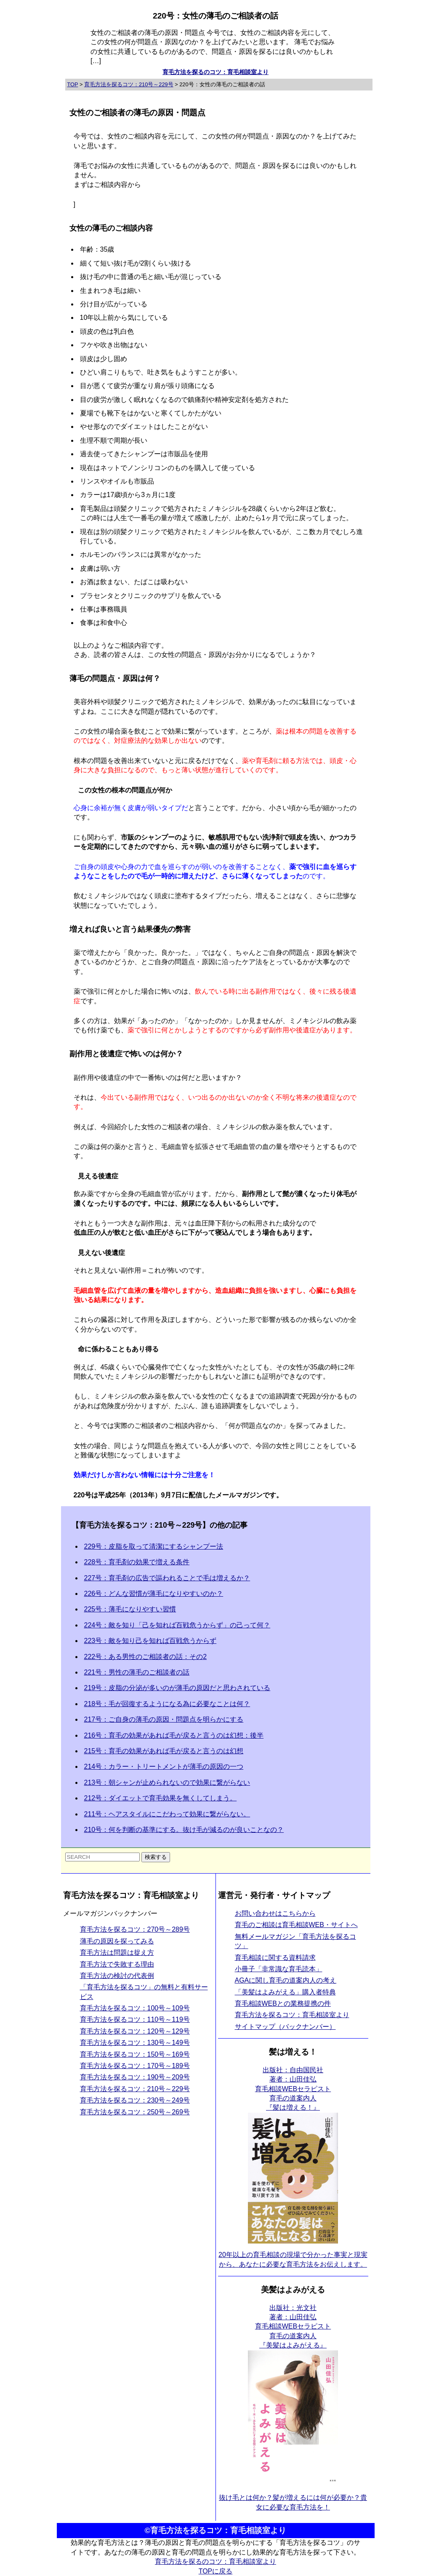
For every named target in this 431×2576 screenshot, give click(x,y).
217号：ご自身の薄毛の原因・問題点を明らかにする (164, 1719)
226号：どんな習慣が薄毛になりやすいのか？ (153, 1593)
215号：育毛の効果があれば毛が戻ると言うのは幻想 (164, 1751)
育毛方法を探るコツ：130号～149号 (135, 2042)
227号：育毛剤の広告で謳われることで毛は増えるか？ (167, 1578)
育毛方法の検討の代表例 (117, 1975)
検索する (156, 1857)
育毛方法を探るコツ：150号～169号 (135, 2054)
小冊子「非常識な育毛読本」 (278, 1969)
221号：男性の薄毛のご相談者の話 (137, 1672)
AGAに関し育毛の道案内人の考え (286, 1980)
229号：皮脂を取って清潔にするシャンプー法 (153, 1546)
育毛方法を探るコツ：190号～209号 (135, 2077)
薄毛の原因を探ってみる (117, 1941)
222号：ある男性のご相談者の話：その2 (145, 1656)
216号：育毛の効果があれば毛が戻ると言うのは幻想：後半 (174, 1735)
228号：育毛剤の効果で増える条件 (137, 1562)
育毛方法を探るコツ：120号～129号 (135, 2031)
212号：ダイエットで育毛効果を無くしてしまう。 (160, 1798)
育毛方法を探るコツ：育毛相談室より (292, 2014)
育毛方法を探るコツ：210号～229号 (135, 2088)
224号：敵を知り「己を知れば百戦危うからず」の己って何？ (177, 1625)
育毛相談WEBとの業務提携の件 (283, 2003)
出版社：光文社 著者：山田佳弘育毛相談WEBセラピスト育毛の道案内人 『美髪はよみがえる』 (293, 2326)
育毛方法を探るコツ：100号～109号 (135, 2008)
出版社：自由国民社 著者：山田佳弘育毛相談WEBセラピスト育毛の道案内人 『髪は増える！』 (293, 2088)
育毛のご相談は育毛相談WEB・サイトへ (296, 1924)
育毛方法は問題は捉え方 (117, 1952)
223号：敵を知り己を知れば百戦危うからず (150, 1640)
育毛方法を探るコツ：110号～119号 (135, 2019)
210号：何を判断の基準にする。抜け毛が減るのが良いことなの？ (184, 1829)
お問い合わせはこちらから (275, 1913)
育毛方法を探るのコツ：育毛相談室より (215, 72)
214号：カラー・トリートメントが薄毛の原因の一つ (164, 1766)
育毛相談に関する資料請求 (275, 1957)
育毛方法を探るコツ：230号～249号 (135, 2100)
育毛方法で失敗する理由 (117, 1964)
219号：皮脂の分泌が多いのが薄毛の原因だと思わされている (177, 1687)
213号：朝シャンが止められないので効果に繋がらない (167, 1782)
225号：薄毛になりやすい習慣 (130, 1609)
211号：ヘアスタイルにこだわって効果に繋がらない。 (167, 1814)
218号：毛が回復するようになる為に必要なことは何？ (167, 1703)
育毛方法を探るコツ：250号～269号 (135, 2112)
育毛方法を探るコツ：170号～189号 (135, 2065)
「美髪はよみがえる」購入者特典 (285, 1992)
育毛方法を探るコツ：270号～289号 (135, 1929)
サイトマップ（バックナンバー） (285, 2026)
